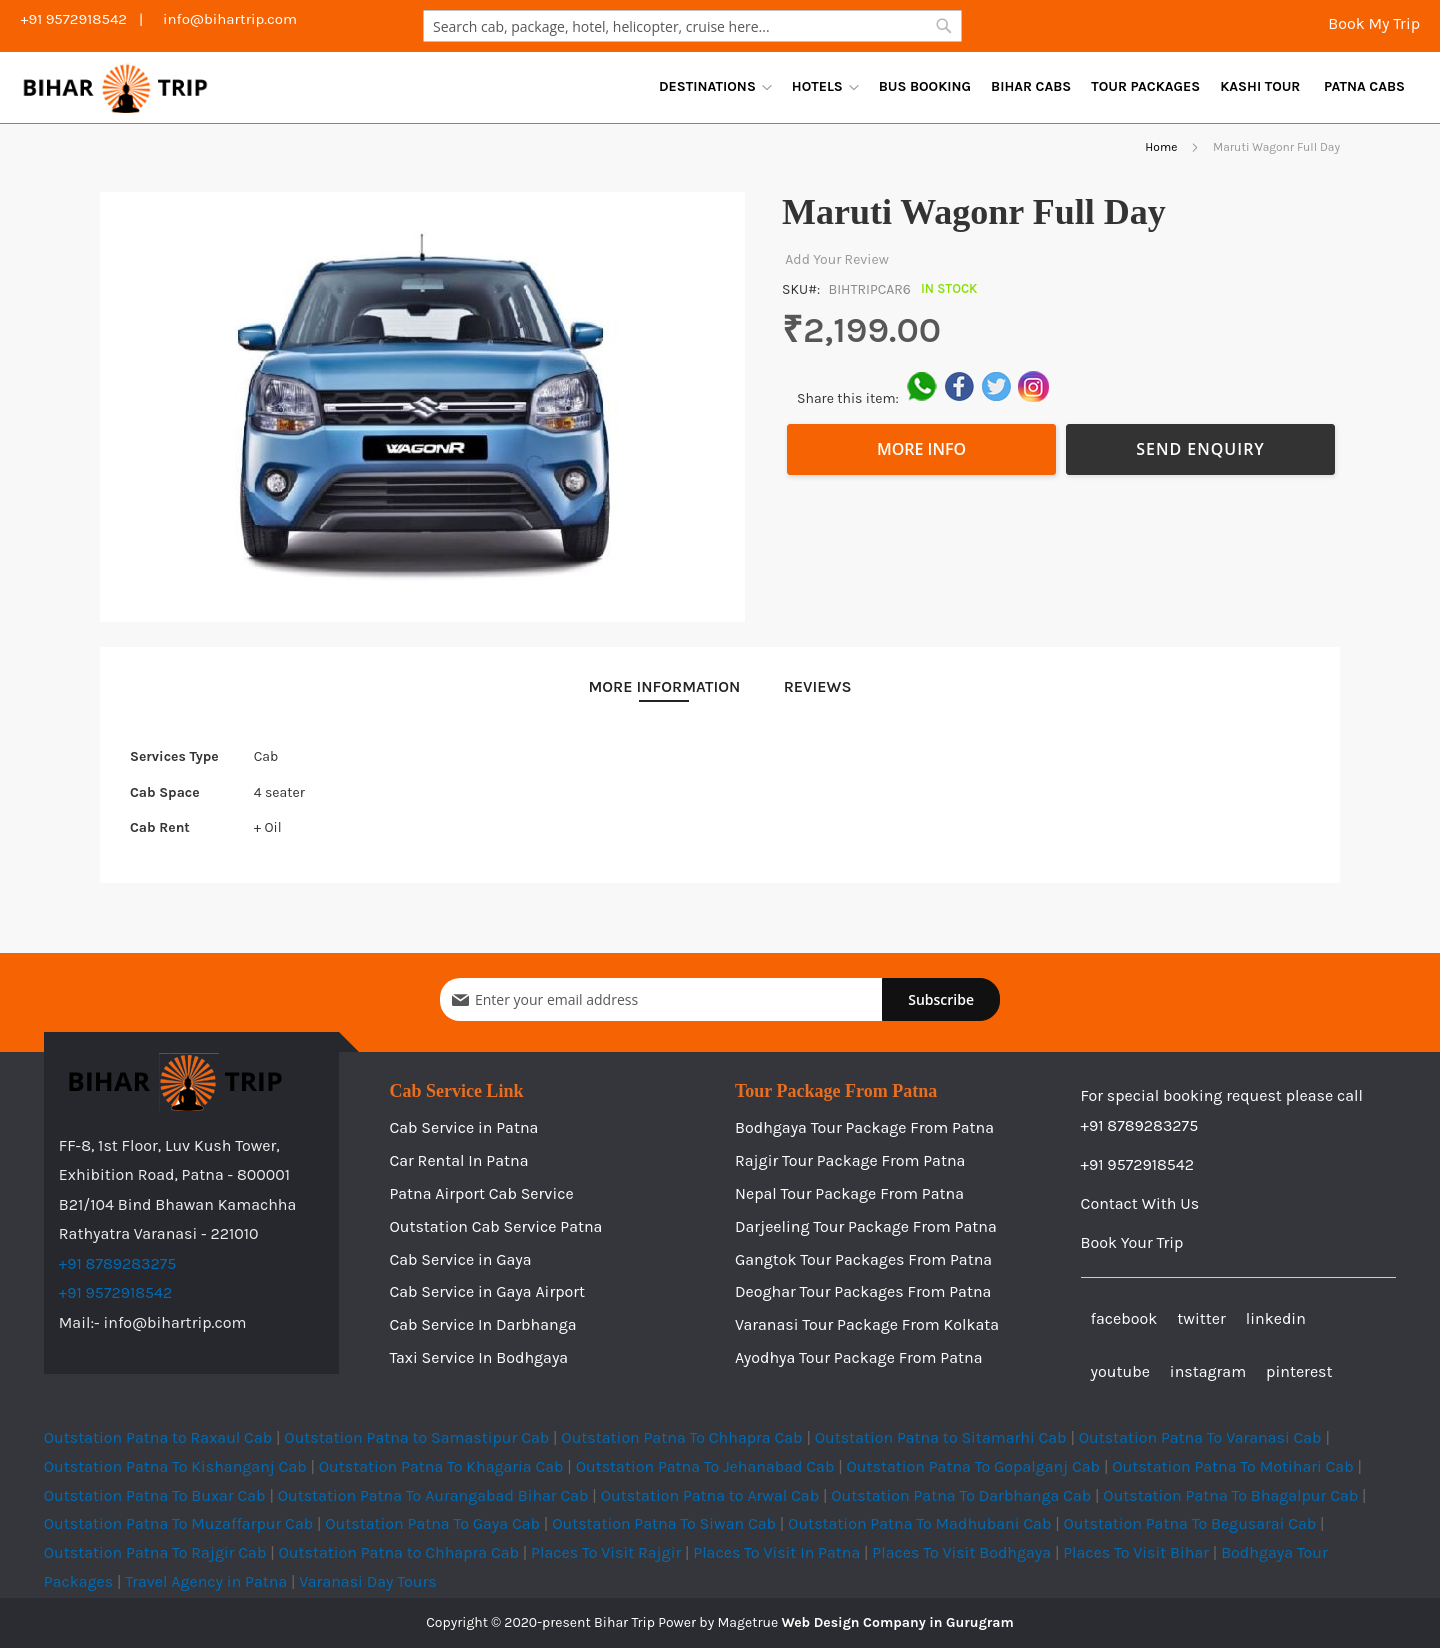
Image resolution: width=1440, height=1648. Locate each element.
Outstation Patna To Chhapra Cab (681, 1437)
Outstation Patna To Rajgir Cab (155, 1552)
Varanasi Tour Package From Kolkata (867, 1324)
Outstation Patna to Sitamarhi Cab (941, 1437)
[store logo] (115, 87)
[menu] (1032, 87)
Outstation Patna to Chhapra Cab (398, 1552)
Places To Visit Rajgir (606, 1552)
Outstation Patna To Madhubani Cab (919, 1523)
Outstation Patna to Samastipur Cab (416, 1437)
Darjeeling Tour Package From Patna (866, 1226)
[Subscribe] (941, 999)
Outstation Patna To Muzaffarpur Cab (178, 1523)
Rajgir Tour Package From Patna (850, 1160)
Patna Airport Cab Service (481, 1193)
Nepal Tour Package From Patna (849, 1193)
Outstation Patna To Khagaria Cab (441, 1466)
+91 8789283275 (118, 1263)
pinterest (1299, 1371)
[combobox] (692, 26)
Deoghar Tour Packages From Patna (863, 1291)
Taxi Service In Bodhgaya (478, 1357)
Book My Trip (1372, 23)
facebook (1124, 1318)
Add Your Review (835, 259)
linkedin (1276, 1318)
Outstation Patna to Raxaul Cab (158, 1437)
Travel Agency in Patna (206, 1581)
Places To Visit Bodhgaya (961, 1552)
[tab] (664, 687)
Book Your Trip (1132, 1242)
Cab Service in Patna (463, 1127)
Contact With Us (1140, 1203)
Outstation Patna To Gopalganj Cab (974, 1466)
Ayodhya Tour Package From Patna (859, 1357)
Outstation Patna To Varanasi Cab (1200, 1437)
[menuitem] (715, 87)
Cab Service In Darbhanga (482, 1324)
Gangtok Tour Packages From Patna (863, 1259)
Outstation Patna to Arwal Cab (710, 1495)
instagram (1208, 1371)
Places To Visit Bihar (1136, 1552)
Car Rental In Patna (458, 1160)
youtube (1120, 1371)
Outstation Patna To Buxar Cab (155, 1495)
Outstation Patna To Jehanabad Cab (705, 1466)
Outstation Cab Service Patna (495, 1226)
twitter (1201, 1318)
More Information (664, 686)
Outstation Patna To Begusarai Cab (1189, 1523)
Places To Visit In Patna (776, 1552)
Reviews (818, 686)
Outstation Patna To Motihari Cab (1232, 1466)
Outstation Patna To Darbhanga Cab (961, 1495)
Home (1161, 147)
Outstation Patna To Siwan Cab (664, 1523)
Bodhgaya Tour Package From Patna (864, 1127)
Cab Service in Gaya (460, 1259)
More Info (921, 449)
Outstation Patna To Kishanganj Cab (175, 1466)
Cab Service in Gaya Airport (487, 1291)
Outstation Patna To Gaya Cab (432, 1523)
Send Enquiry (1200, 449)
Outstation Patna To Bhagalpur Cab (1230, 1495)
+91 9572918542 (116, 1292)
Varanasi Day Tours (367, 1581)
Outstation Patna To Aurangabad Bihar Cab (433, 1495)
